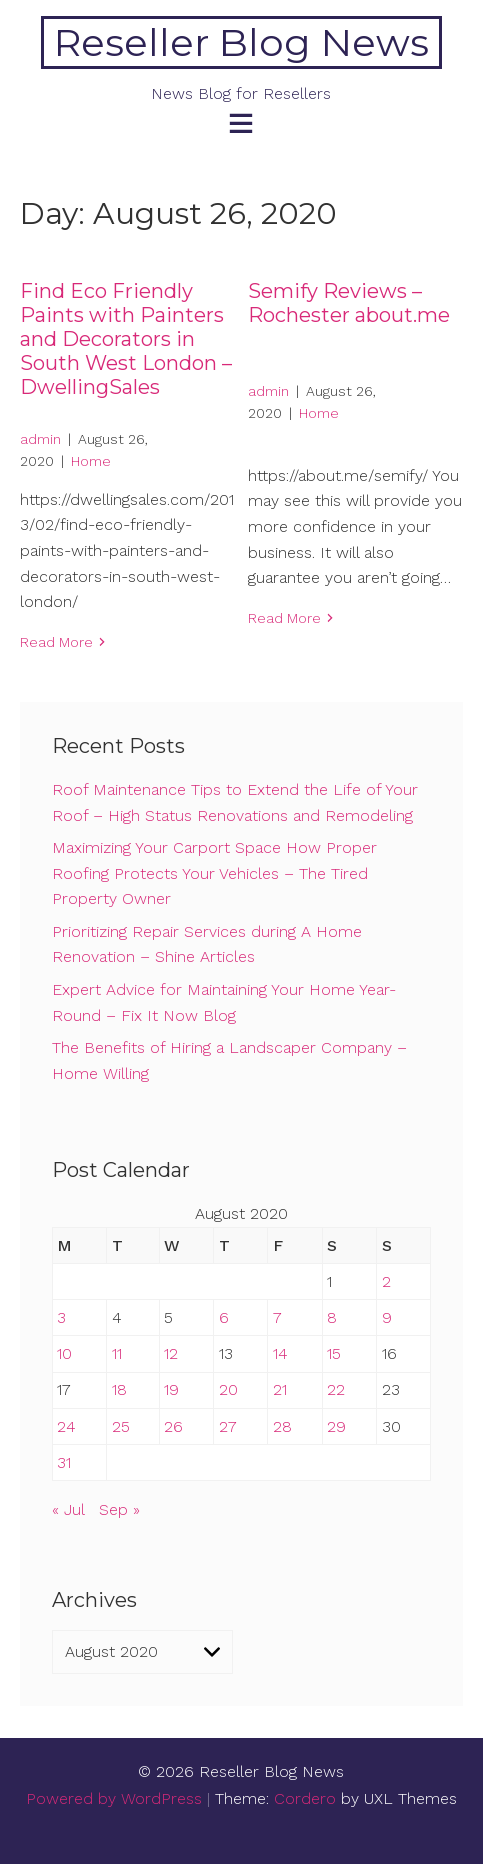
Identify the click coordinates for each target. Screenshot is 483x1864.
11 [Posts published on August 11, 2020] (117, 1353)
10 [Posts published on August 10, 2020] (64, 1353)
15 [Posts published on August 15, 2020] (334, 1353)
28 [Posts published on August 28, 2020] (282, 1426)
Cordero (305, 1798)
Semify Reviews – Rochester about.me (349, 303)
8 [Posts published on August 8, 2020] (332, 1317)
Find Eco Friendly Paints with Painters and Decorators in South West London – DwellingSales (126, 339)
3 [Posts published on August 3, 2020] (61, 1317)
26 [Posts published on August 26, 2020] (173, 1426)
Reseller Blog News (241, 42)
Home (91, 461)
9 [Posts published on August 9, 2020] (387, 1317)
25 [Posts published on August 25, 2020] (121, 1426)
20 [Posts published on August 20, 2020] (228, 1389)
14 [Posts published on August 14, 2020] (280, 1353)
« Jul (68, 1509)
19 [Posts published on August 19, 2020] (171, 1389)
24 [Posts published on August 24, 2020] (66, 1426)
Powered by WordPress (114, 1798)
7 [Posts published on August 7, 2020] (277, 1317)
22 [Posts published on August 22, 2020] (336, 1389)
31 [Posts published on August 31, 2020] (64, 1462)
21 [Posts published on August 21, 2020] (280, 1389)
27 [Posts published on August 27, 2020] (228, 1426)
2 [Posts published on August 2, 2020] (386, 1281)
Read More (56, 642)
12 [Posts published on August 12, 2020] (171, 1353)
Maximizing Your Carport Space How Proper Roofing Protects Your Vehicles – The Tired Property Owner (214, 873)
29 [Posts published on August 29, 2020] (336, 1426)
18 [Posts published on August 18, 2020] (119, 1389)
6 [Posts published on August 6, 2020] (224, 1317)
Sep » (119, 1509)
